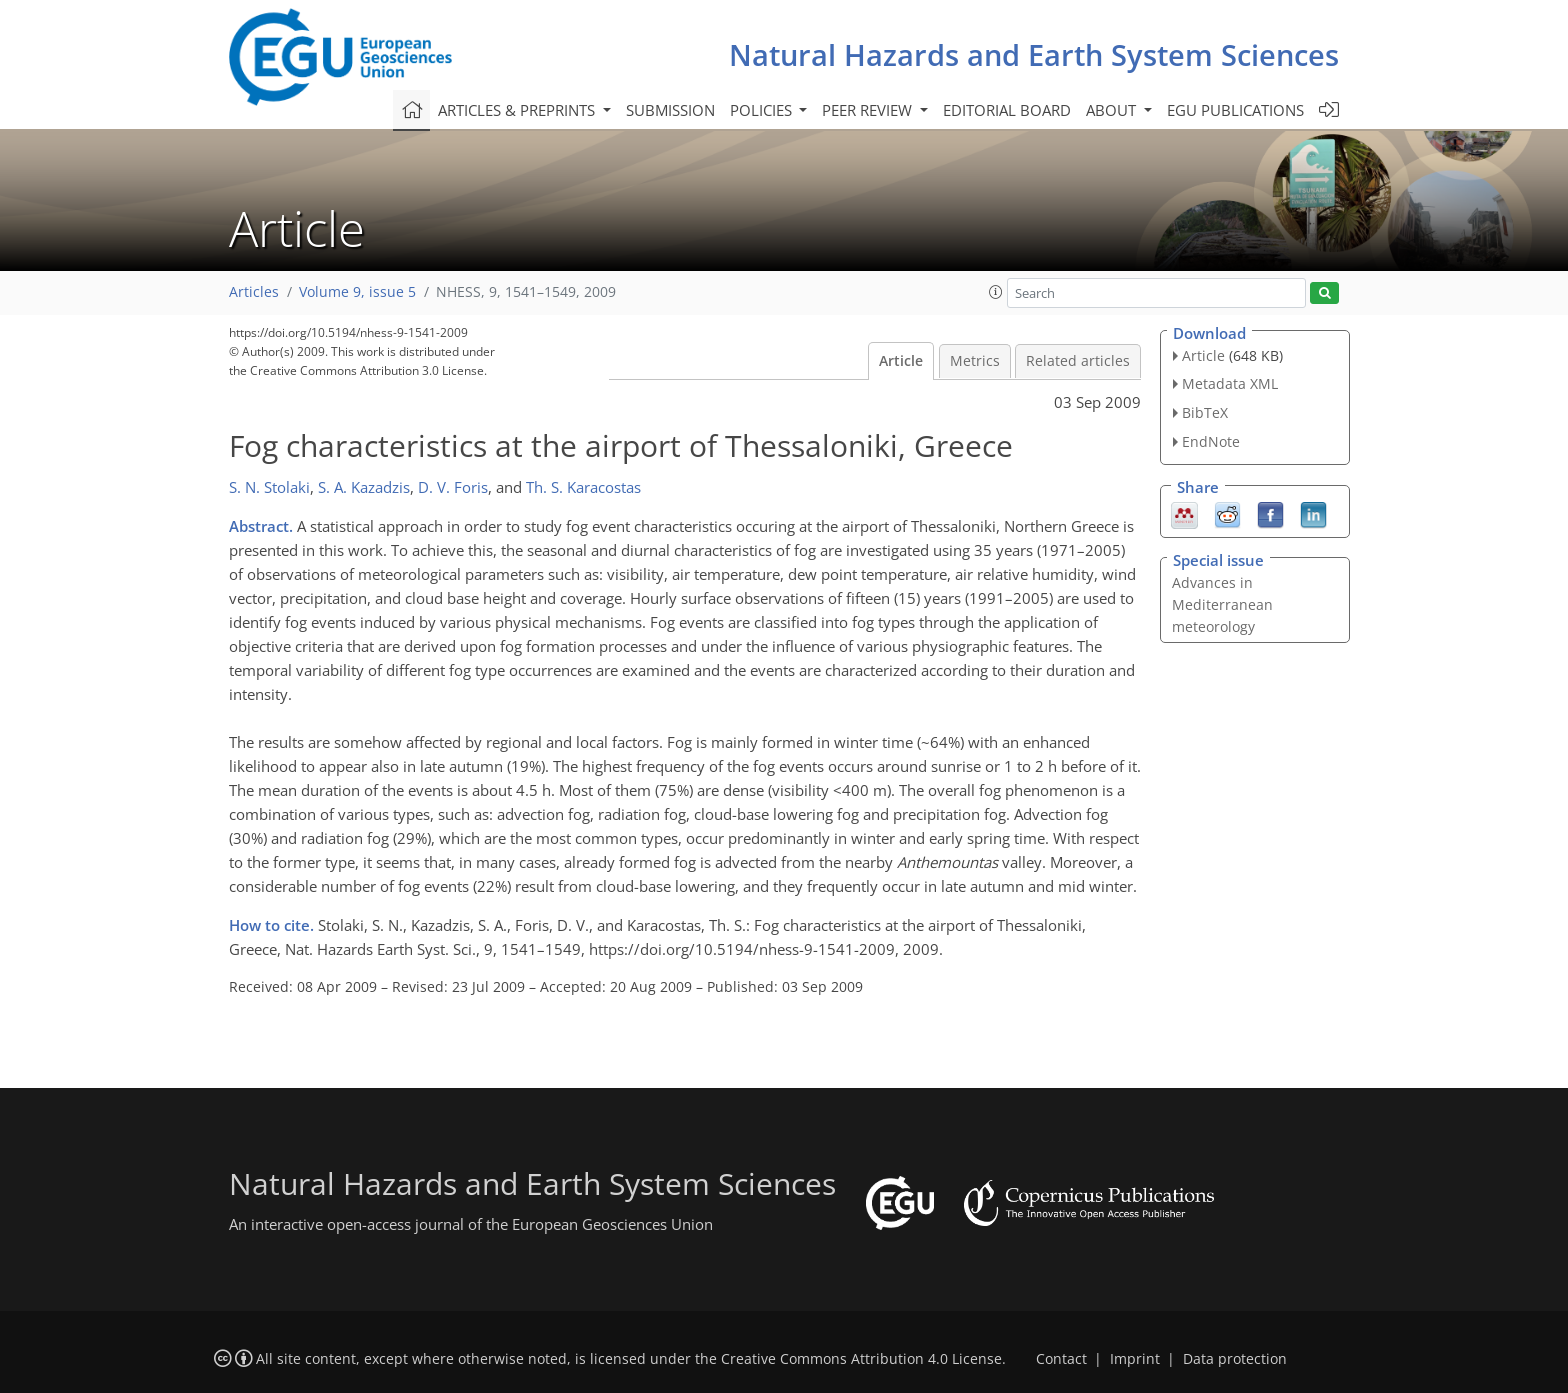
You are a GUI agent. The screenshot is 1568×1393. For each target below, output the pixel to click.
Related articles (1078, 361)
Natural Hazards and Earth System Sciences (1034, 54)
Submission (670, 110)
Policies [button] (763, 110)
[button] (996, 292)
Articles (254, 292)
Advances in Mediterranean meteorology (1222, 604)
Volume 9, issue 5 (357, 292)
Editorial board (1007, 110)
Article (901, 361)
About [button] (1113, 110)
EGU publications (1235, 110)
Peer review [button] (869, 110)
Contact (1061, 1359)
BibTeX (1205, 412)
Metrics (975, 361)
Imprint (1135, 1359)
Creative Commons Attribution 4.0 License (861, 1359)
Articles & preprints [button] (518, 110)
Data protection (1235, 1359)
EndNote (1211, 441)
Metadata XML (1230, 383)
